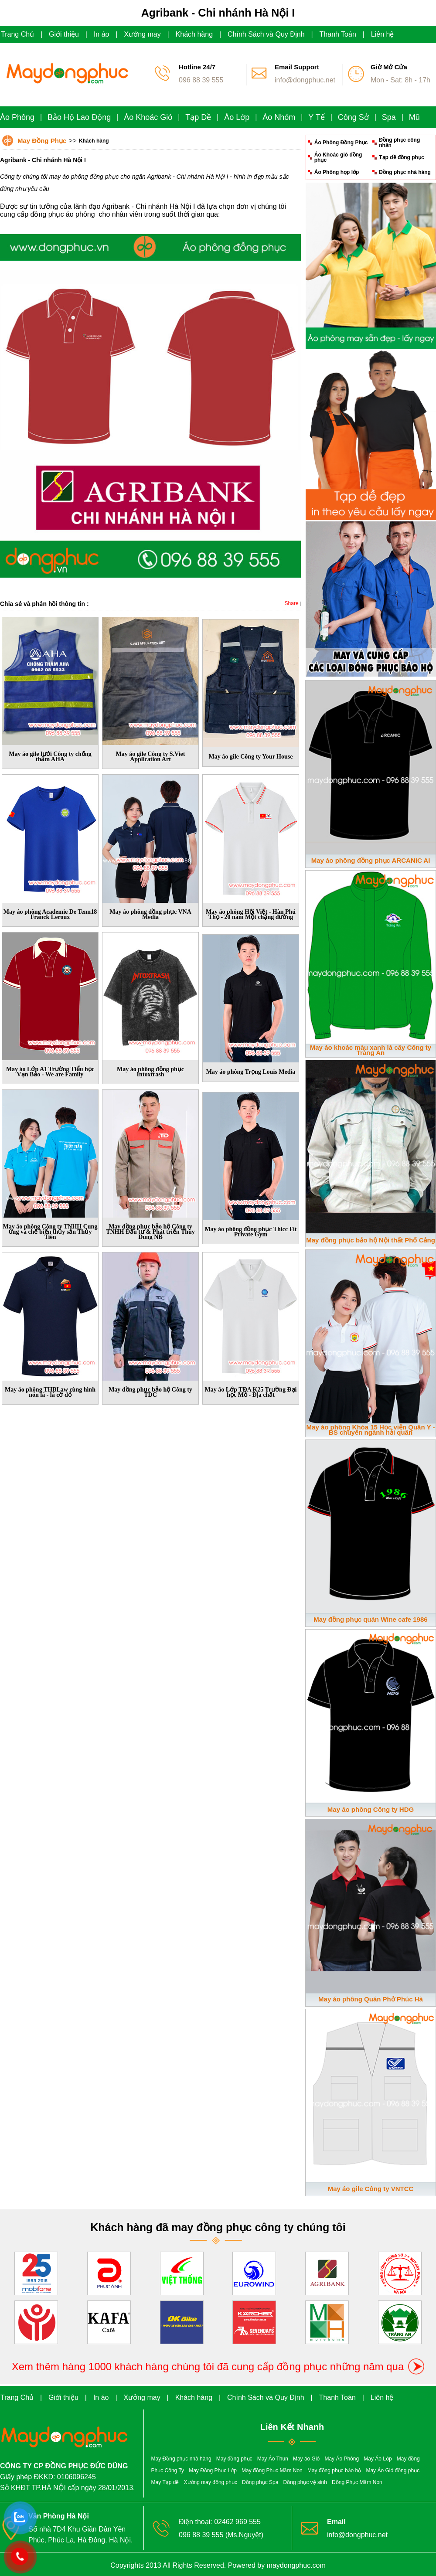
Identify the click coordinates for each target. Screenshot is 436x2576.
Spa (389, 117)
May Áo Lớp (378, 2459)
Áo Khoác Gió (148, 117)
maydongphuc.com (296, 2565)
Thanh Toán (338, 34)
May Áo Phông (341, 2459)
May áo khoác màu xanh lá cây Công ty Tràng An (370, 1050)
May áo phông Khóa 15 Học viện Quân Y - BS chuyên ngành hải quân (371, 1429)
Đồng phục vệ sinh (305, 2482)
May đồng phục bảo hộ (334, 2470)
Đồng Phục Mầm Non (357, 2482)
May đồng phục (234, 2459)
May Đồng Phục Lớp (213, 2470)
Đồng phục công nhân (399, 142)
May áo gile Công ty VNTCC (371, 2188)
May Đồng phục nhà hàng (181, 2459)
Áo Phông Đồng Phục (341, 143)
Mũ (414, 117)
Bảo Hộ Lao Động (79, 117)
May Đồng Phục (41, 140)
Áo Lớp (236, 117)
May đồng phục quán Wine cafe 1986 (370, 1619)
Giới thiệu (64, 34)
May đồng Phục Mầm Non (272, 2470)
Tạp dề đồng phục (401, 157)
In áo (101, 34)
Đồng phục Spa (260, 2482)
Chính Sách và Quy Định (266, 34)
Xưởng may (142, 34)
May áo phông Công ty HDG (370, 1809)
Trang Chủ (17, 34)
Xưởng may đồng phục (210, 2482)
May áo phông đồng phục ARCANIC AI (370, 860)
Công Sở (353, 117)
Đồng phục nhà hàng (405, 172)
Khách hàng (194, 34)
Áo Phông (17, 117)
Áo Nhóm (278, 117)
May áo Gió (306, 2459)
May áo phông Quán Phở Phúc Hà (370, 1999)
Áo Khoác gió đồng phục (338, 157)
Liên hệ (382, 34)
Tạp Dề (198, 117)
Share (292, 603)
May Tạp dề (165, 2482)
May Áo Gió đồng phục (392, 2470)
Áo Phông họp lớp (336, 172)
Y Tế (316, 117)
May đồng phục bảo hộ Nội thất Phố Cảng (370, 1240)
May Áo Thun (272, 2459)
